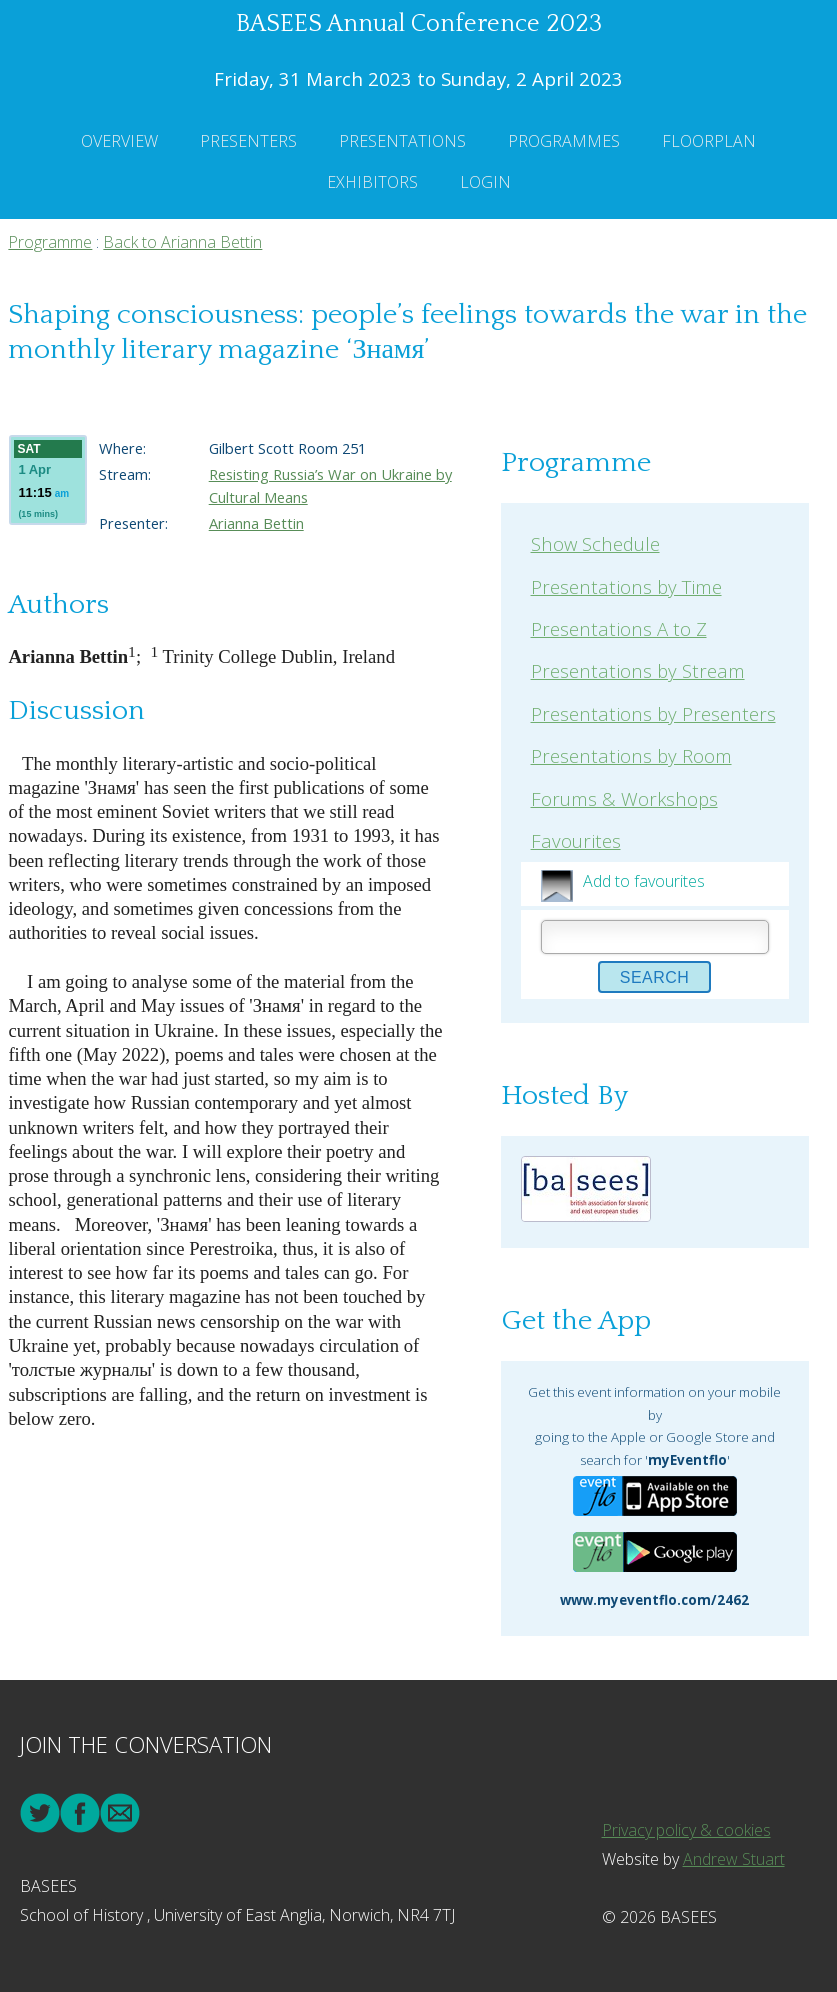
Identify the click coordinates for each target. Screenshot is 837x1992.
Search (655, 977)
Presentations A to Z (619, 628)
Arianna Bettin (256, 523)
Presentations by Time (626, 586)
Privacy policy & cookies (686, 1830)
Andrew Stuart (734, 1859)
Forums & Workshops (624, 798)
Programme (50, 242)
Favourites (576, 840)
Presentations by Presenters (653, 713)
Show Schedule (595, 543)
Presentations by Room (631, 755)
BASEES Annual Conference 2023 (419, 24)
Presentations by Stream (638, 670)
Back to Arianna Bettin (182, 242)
